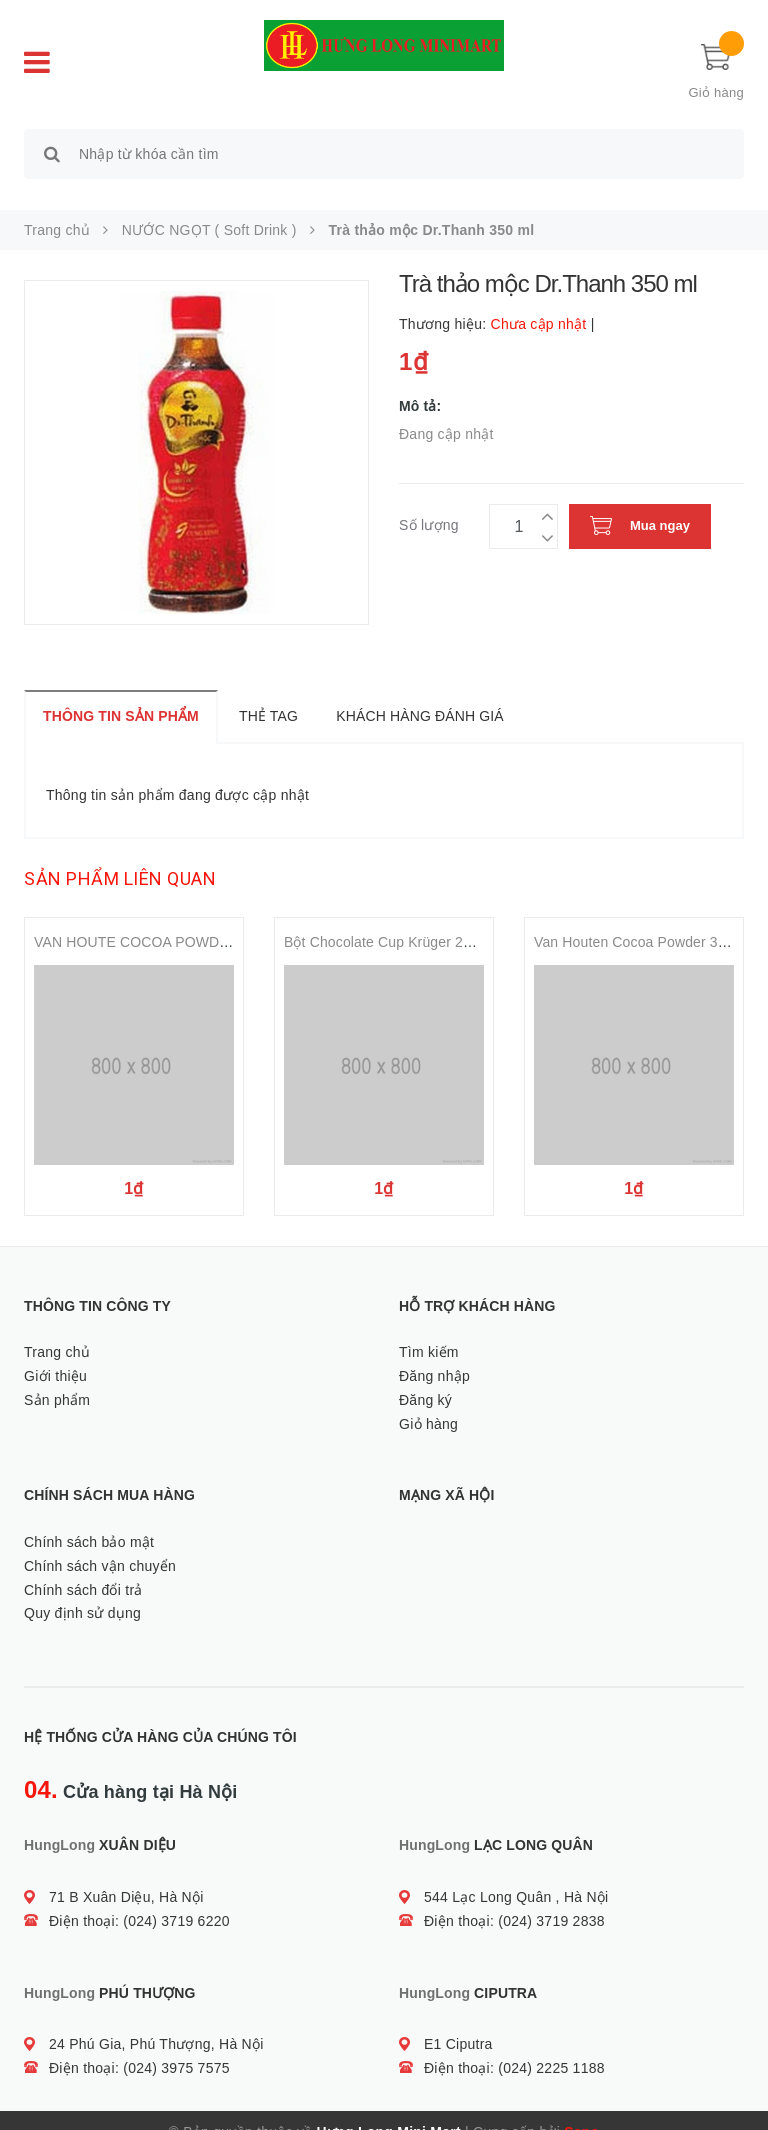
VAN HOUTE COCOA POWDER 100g (154, 920)
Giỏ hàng (428, 1401)
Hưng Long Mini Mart (389, 2109)
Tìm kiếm (429, 1329)
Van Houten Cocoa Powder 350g (638, 920)
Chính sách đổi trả (83, 1567)
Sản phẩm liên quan (120, 856)
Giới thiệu (55, 1353)
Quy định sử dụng (82, 1591)
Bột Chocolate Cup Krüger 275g (385, 920)
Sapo (581, 2109)
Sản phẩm (57, 1377)
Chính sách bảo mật (89, 1519)
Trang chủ (57, 1329)
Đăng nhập (434, 1353)
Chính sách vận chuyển (100, 1543)
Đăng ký (425, 1377)
